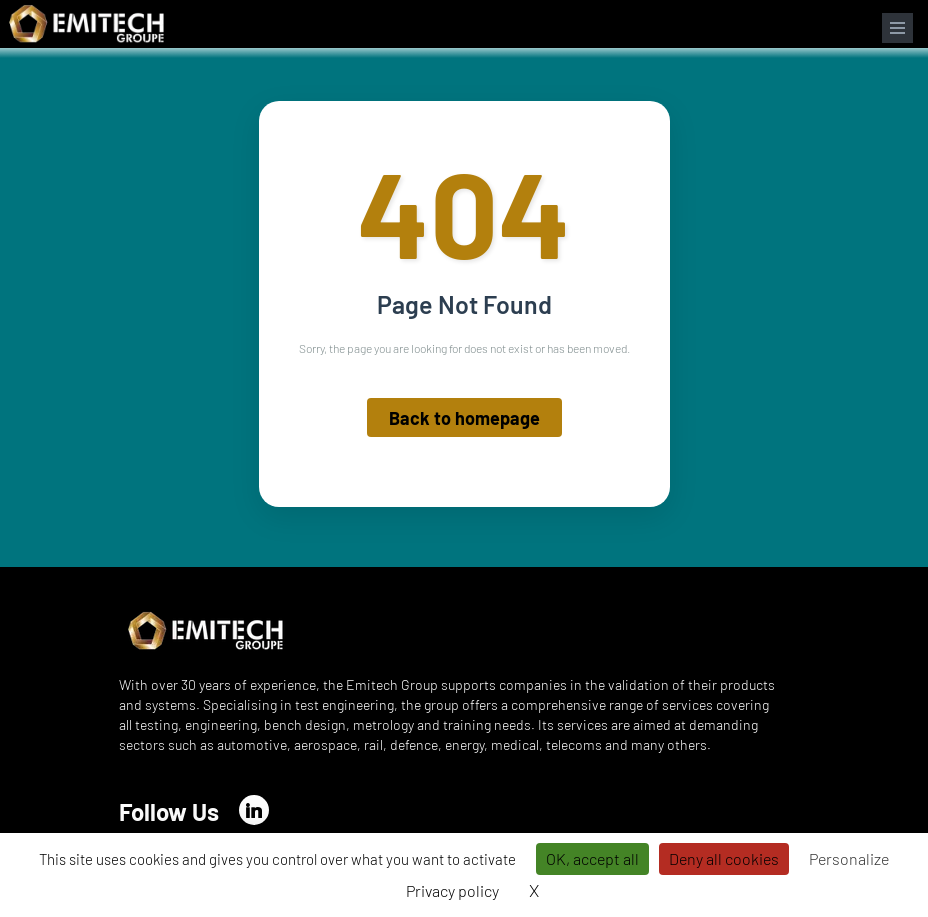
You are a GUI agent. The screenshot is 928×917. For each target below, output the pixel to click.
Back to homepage (464, 418)
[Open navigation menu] (897, 28)
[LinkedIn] (254, 810)
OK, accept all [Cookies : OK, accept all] (592, 858)
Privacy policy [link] (452, 890)
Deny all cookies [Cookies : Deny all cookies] (724, 858)
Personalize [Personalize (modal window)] (849, 858)
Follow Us (169, 811)
